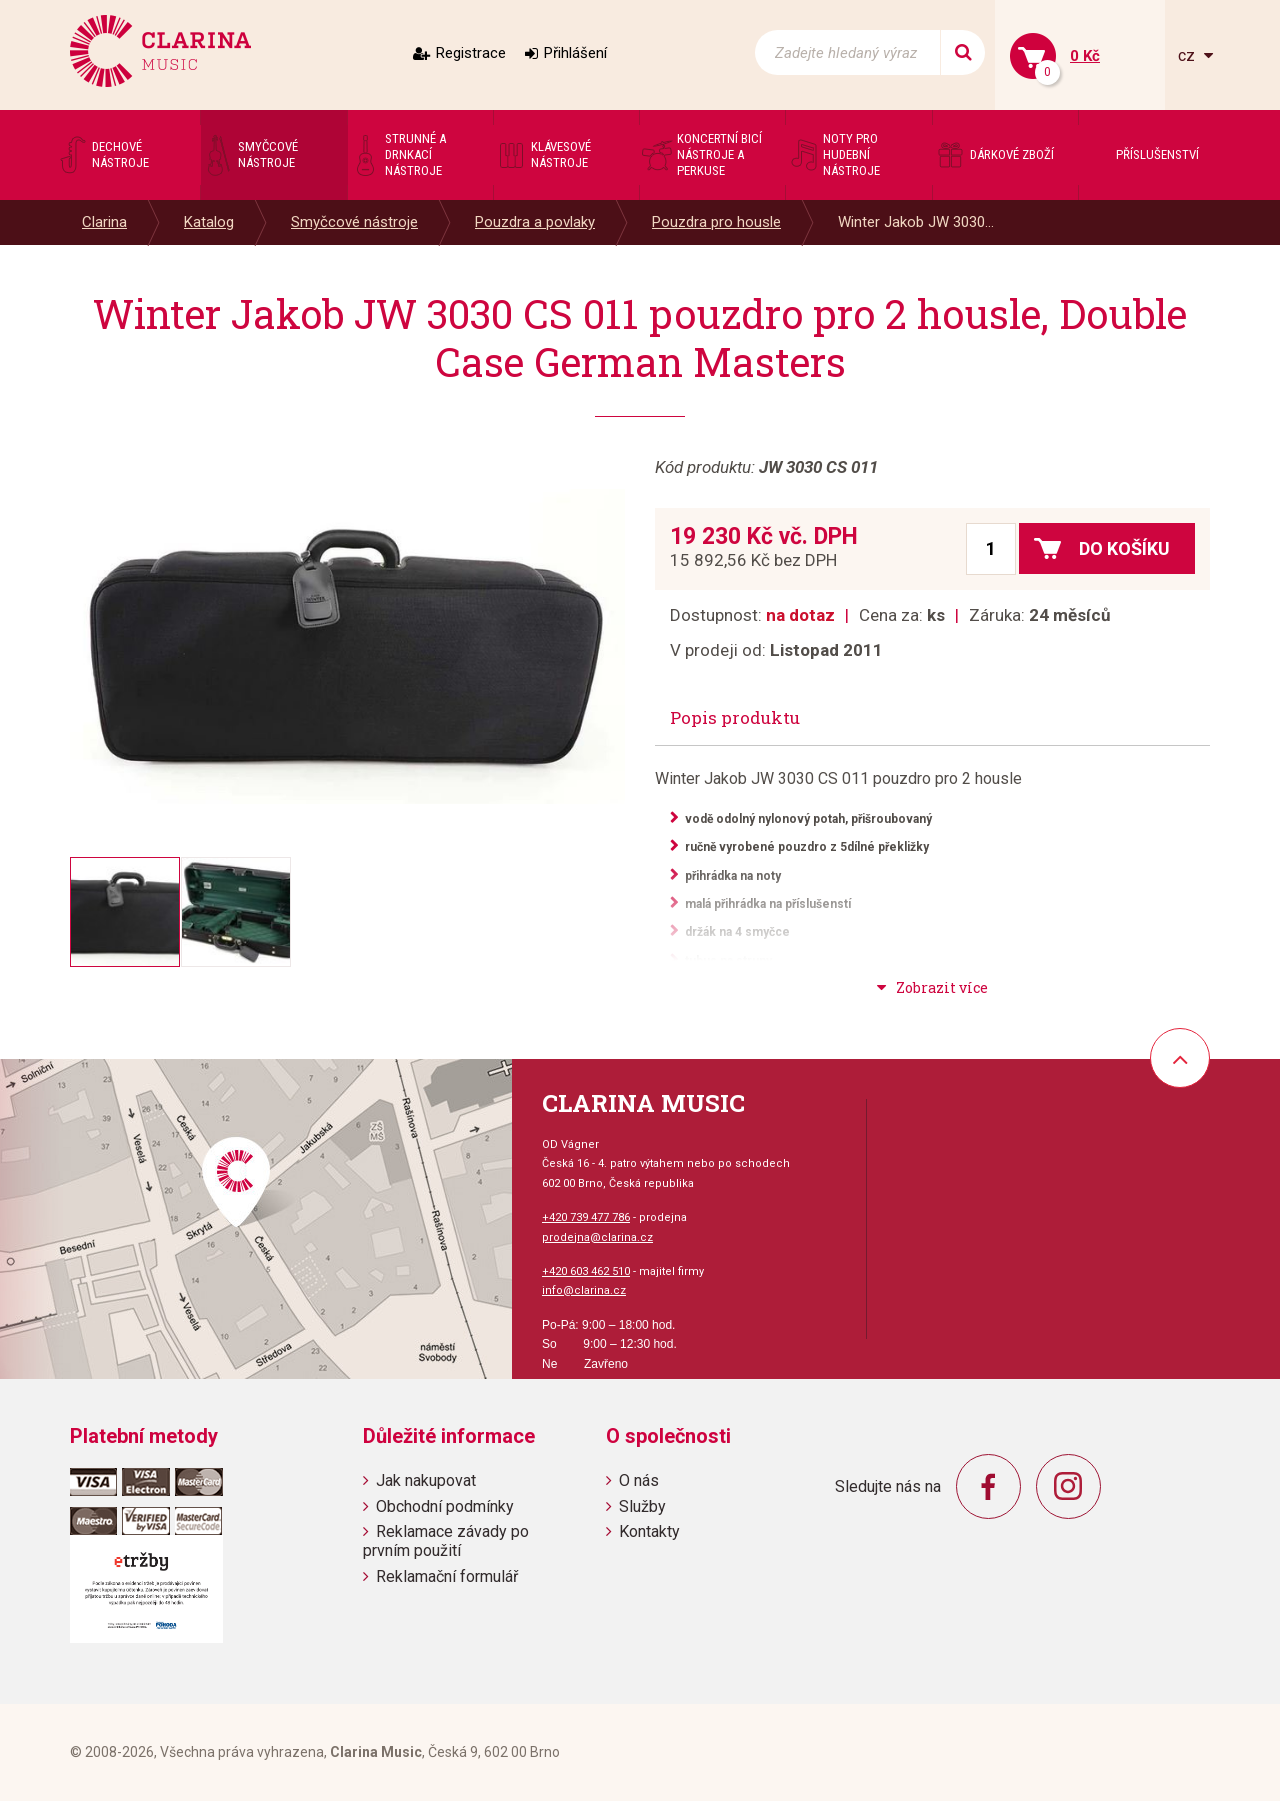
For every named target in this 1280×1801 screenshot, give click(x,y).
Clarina (104, 222)
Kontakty (649, 1531)
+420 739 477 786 (586, 1217)
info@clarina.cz (584, 1290)
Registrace (471, 53)
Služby (642, 1506)
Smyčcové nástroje (354, 222)
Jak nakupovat (426, 1480)
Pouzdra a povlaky (535, 222)
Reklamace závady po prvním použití (446, 1541)
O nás (639, 1480)
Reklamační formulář (447, 1576)
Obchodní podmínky (445, 1506)
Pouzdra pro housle (716, 222)
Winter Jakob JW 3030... (916, 222)
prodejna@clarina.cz (597, 1237)
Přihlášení (575, 53)
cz (1188, 55)
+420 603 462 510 (586, 1271)
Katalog (209, 222)
